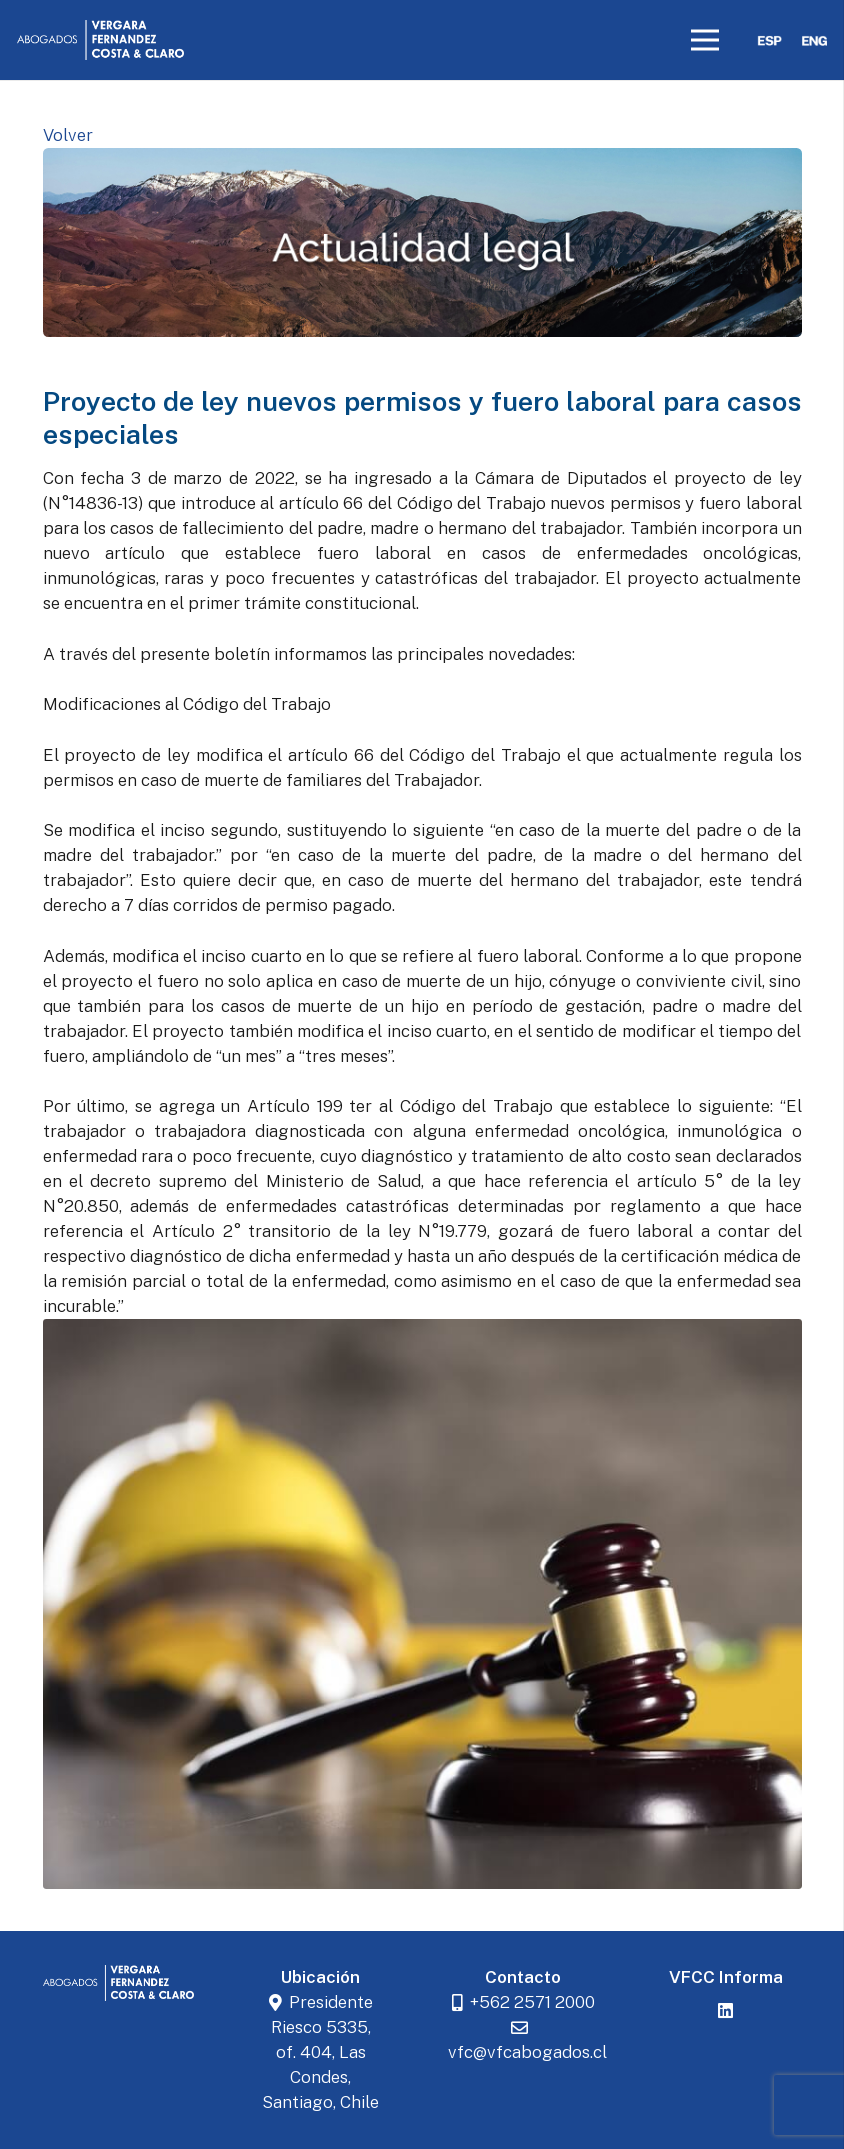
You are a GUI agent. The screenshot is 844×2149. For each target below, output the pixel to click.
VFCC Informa (726, 1977)
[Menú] (705, 40)
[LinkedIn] (726, 2011)
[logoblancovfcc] (100, 40)
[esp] (769, 40)
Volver (68, 135)
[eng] (814, 40)
